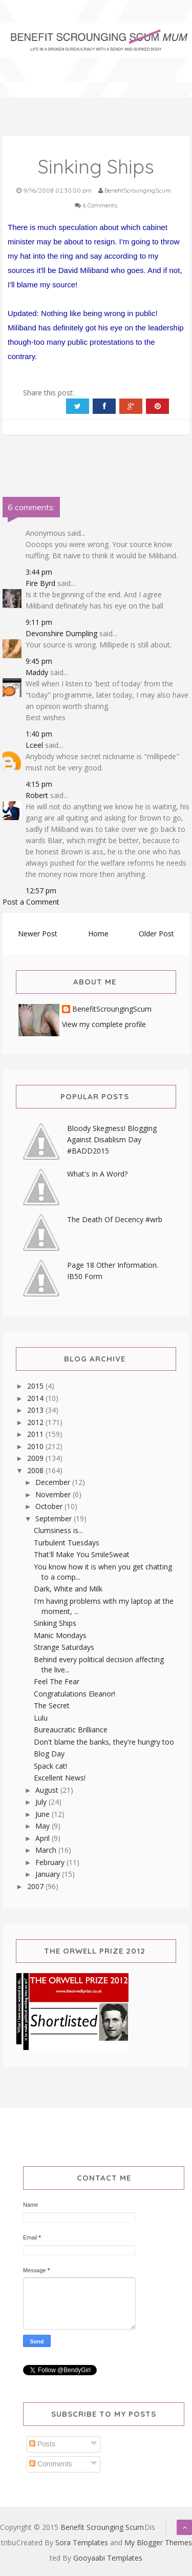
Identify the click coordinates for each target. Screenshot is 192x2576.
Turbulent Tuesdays (66, 1542)
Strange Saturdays (64, 1647)
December (53, 1482)
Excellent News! (60, 1778)
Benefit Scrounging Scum (102, 2527)
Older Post (156, 933)
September (54, 1518)
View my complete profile (104, 1024)
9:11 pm (39, 622)
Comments (50, 2464)
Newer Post (37, 933)
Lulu (41, 1718)
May (43, 1826)
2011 (36, 1434)
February (51, 1862)
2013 (36, 1410)
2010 (36, 1446)
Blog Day (49, 1753)
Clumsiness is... (58, 1530)
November (54, 1494)
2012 (36, 1422)
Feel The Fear (56, 1681)
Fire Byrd (40, 583)
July (42, 1802)
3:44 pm (39, 572)
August (47, 1790)
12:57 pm (41, 890)
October (50, 1506)
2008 (36, 1470)
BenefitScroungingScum (112, 1009)
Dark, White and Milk (68, 1589)
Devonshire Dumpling (61, 633)
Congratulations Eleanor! (74, 1694)
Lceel (34, 745)
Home (98, 933)
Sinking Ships (55, 1623)
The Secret (52, 1705)
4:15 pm (39, 784)
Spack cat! (50, 1766)
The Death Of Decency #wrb (114, 1219)
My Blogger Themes (158, 2542)
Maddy (37, 672)
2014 (36, 1398)
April (43, 1838)
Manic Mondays (60, 1635)
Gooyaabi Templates (107, 2558)
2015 (36, 1386)
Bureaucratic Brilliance (71, 1729)
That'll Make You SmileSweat (82, 1554)
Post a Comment (31, 902)
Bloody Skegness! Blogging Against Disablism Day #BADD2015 (112, 1139)
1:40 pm (39, 734)
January (48, 1874)
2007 (36, 1886)
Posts (42, 2444)
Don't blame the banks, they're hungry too (104, 1742)
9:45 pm (39, 661)
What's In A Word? (97, 1174)
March (46, 1850)
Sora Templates (81, 2542)
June (43, 1814)
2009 (36, 1458)
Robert (37, 795)
